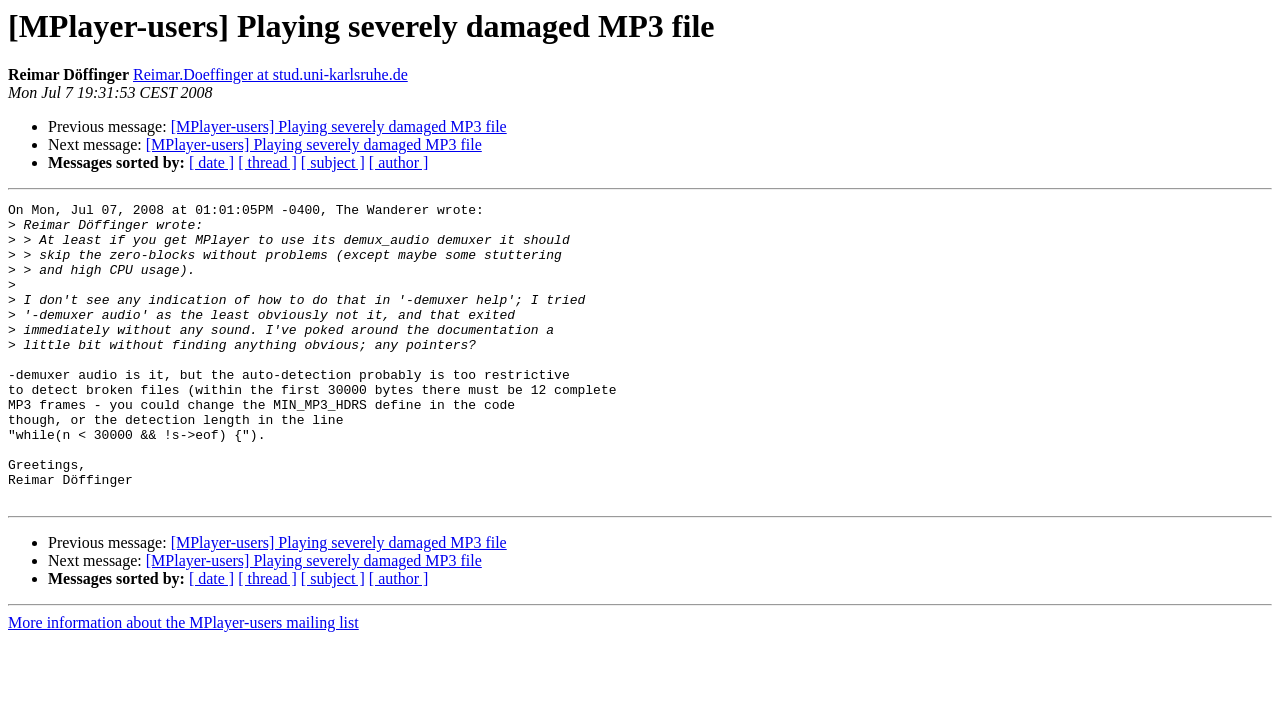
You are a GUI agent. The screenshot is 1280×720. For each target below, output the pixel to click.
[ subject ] (333, 162)
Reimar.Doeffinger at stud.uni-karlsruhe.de (270, 74)
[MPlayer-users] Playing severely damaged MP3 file (339, 126)
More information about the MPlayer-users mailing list (183, 682)
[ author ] (399, 162)
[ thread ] (267, 162)
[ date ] (211, 162)
